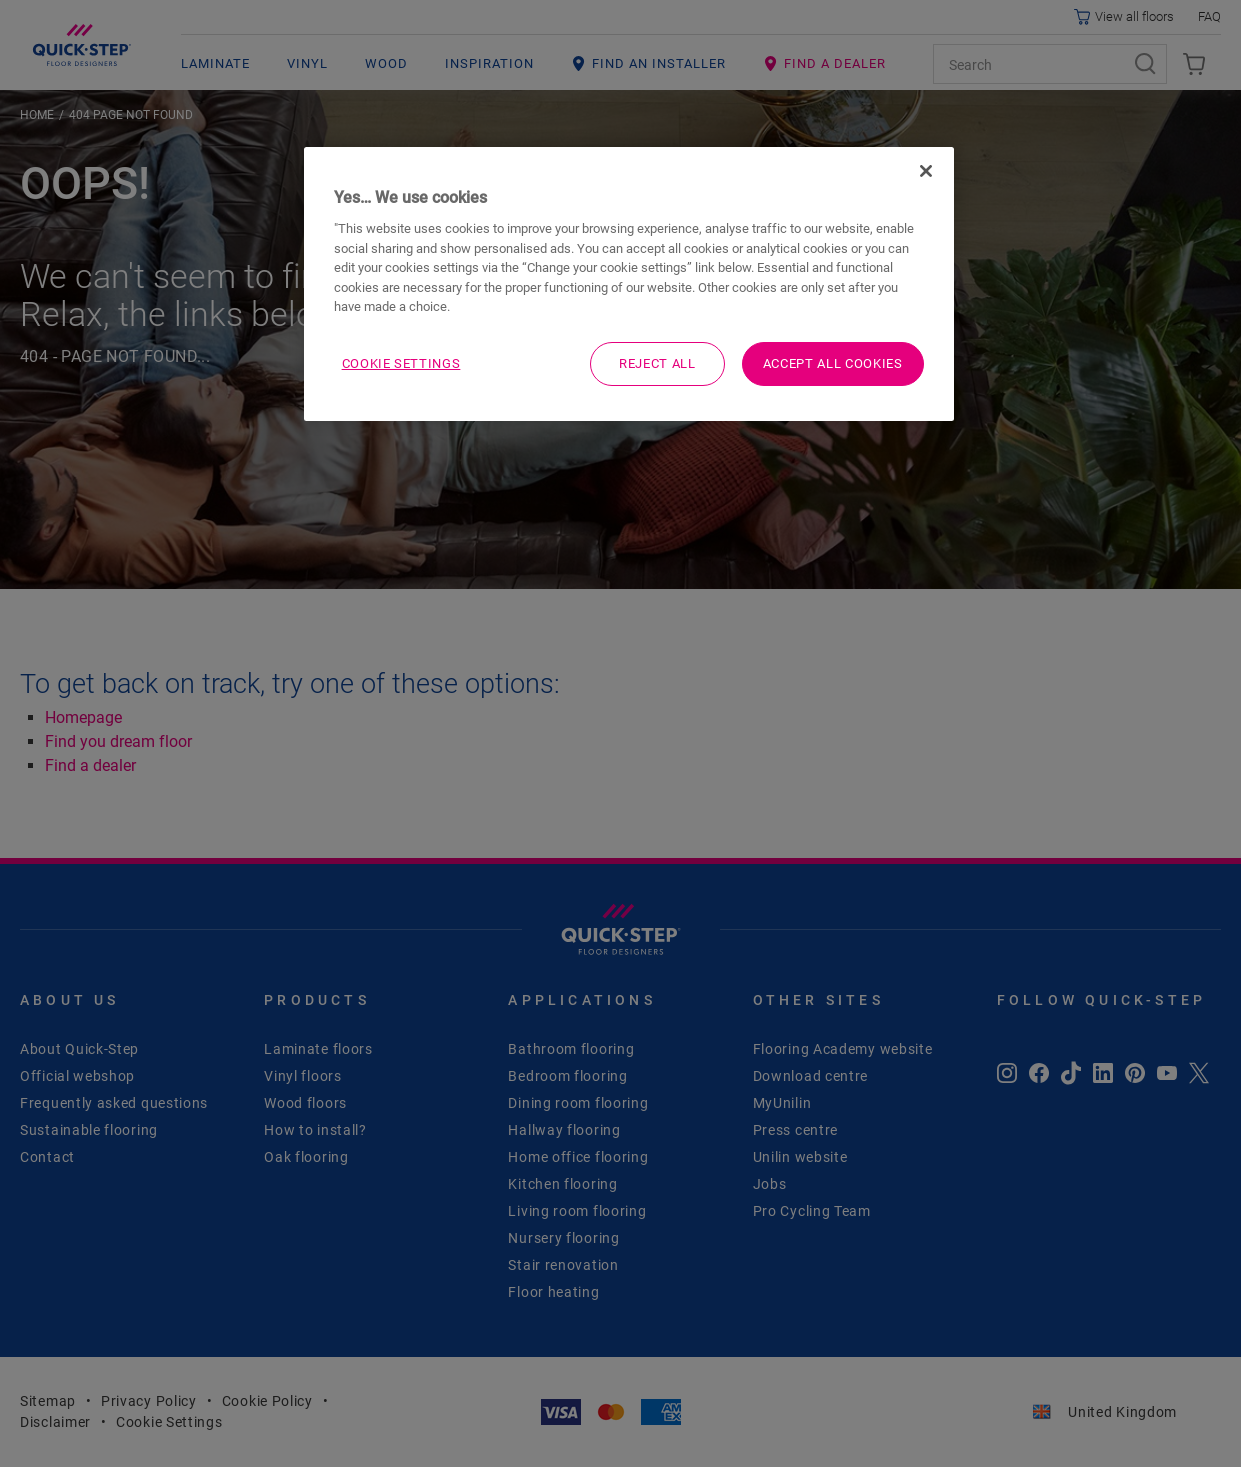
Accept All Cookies (833, 363)
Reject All (657, 363)
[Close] (926, 171)
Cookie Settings (401, 363)
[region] (629, 284)
